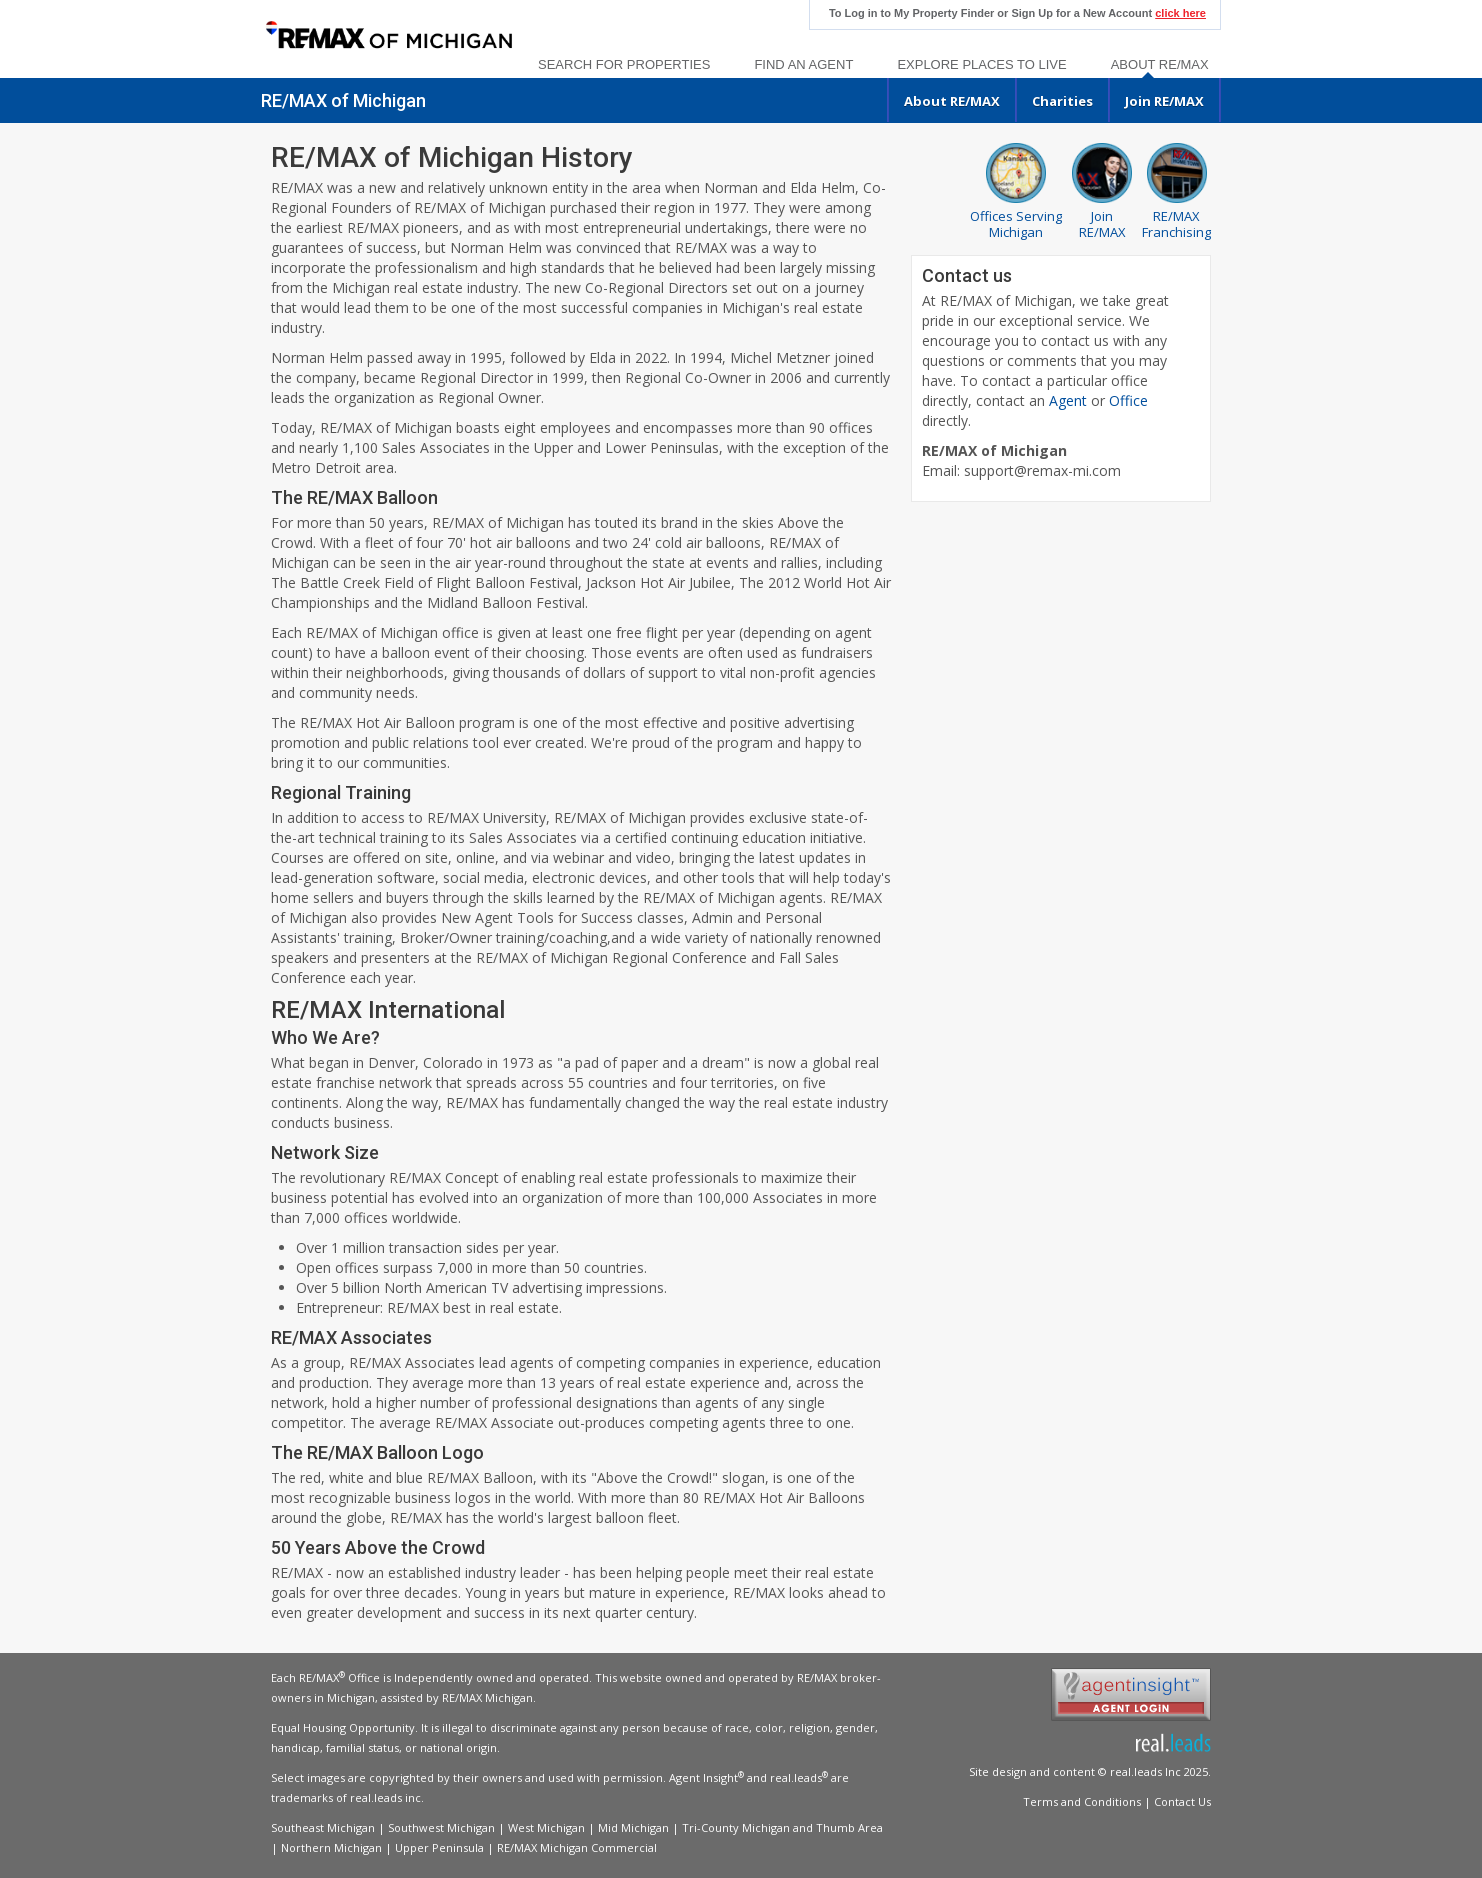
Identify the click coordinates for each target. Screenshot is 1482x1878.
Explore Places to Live (981, 65)
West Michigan (546, 1827)
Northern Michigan (331, 1847)
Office (1128, 400)
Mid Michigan (633, 1827)
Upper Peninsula (439, 1847)
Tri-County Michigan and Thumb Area (782, 1827)
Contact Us (1182, 1801)
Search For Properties (624, 65)
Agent (1068, 400)
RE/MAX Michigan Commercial (577, 1847)
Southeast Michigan (323, 1827)
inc (413, 1797)
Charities (1062, 101)
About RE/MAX (1160, 65)
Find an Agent (803, 65)
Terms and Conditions (1082, 1801)
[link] (388, 36)
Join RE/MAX (1164, 101)
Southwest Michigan (441, 1827)
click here (1180, 13)
